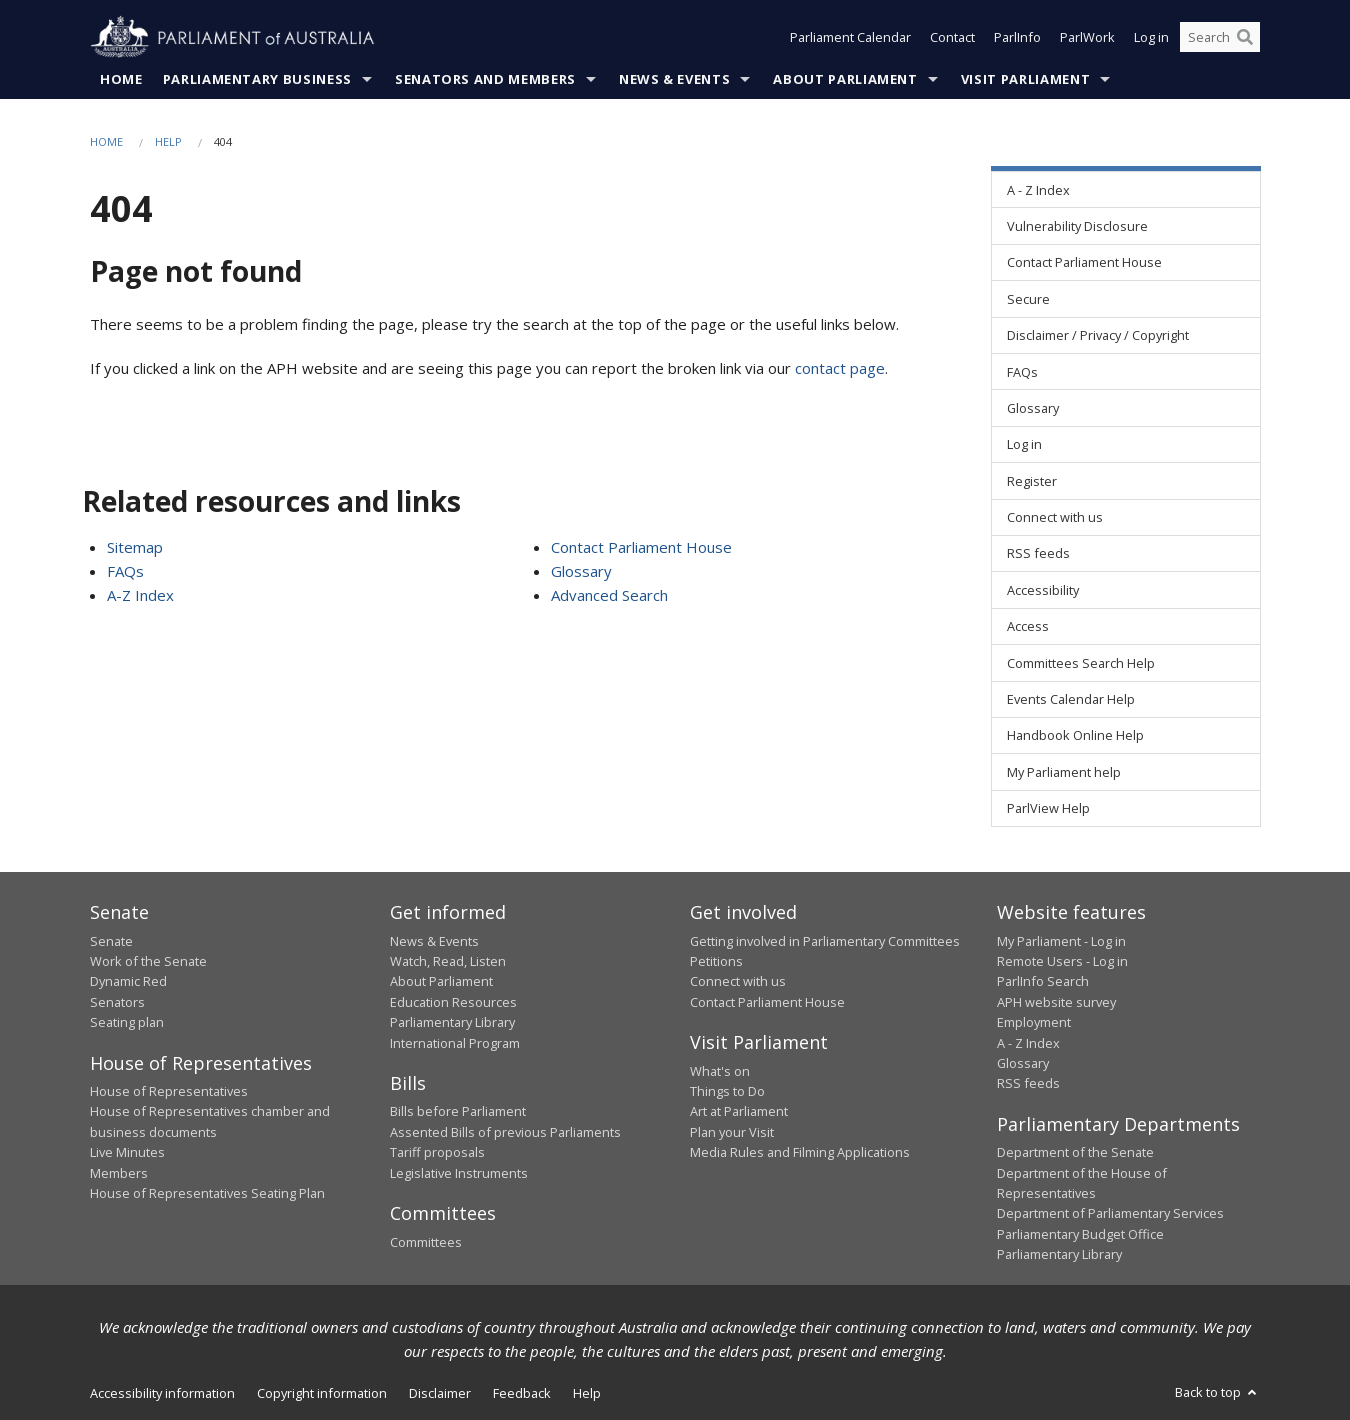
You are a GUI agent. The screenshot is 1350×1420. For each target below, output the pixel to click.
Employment (1034, 1023)
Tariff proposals (437, 1153)
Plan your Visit (732, 1132)
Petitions (716, 961)
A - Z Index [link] (1038, 190)
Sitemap (135, 547)
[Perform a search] (1245, 38)
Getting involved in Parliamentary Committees (825, 941)
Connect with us (738, 982)
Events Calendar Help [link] (1071, 699)
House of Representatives (169, 1091)
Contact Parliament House (641, 547)
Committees (426, 1242)
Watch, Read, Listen (448, 961)
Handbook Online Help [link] (1075, 736)
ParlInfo (1017, 38)
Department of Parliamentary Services (1110, 1214)
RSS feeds (1028, 1084)
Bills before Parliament (458, 1112)
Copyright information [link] (322, 1393)
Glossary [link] (1033, 408)
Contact (952, 38)
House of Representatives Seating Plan (207, 1193)
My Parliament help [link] (1064, 772)
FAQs (125, 571)
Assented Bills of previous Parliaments (505, 1132)
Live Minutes (127, 1153)
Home (121, 79)
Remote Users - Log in (1062, 961)
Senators (117, 1002)
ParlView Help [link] (1048, 809)
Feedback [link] (522, 1393)
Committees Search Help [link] (1081, 663)
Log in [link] (1024, 445)
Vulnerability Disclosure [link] (1077, 226)
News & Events (674, 79)
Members (119, 1173)
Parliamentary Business (257, 79)
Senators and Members (485, 79)
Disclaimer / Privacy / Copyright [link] (1098, 336)
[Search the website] (1220, 38)
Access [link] (1028, 627)
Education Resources (453, 1002)
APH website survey (1056, 1002)
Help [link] (587, 1393)
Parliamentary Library (452, 1023)
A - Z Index (1028, 1043)
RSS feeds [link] (1038, 554)
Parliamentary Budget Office (1080, 1234)
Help (168, 141)
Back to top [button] (1217, 1392)
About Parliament (845, 79)
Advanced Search (609, 595)
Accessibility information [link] (162, 1393)
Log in (1151, 38)
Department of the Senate (1075, 1153)
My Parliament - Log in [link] (1061, 941)
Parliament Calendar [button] (850, 38)
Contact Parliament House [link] (1084, 263)
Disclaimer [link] (440, 1393)
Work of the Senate (148, 961)
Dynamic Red (128, 982)
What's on (720, 1071)
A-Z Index (140, 595)
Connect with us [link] (1055, 518)
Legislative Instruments (459, 1173)
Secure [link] (1028, 299)
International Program (455, 1043)
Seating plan (127, 1023)
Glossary (581, 571)
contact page (840, 368)
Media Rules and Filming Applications (800, 1153)
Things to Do (727, 1091)
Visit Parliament (1025, 79)
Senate (111, 941)
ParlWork (1087, 38)
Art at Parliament (739, 1112)
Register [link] (1032, 481)
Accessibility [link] (1043, 590)
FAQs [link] (1022, 372)
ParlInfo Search (1043, 982)
